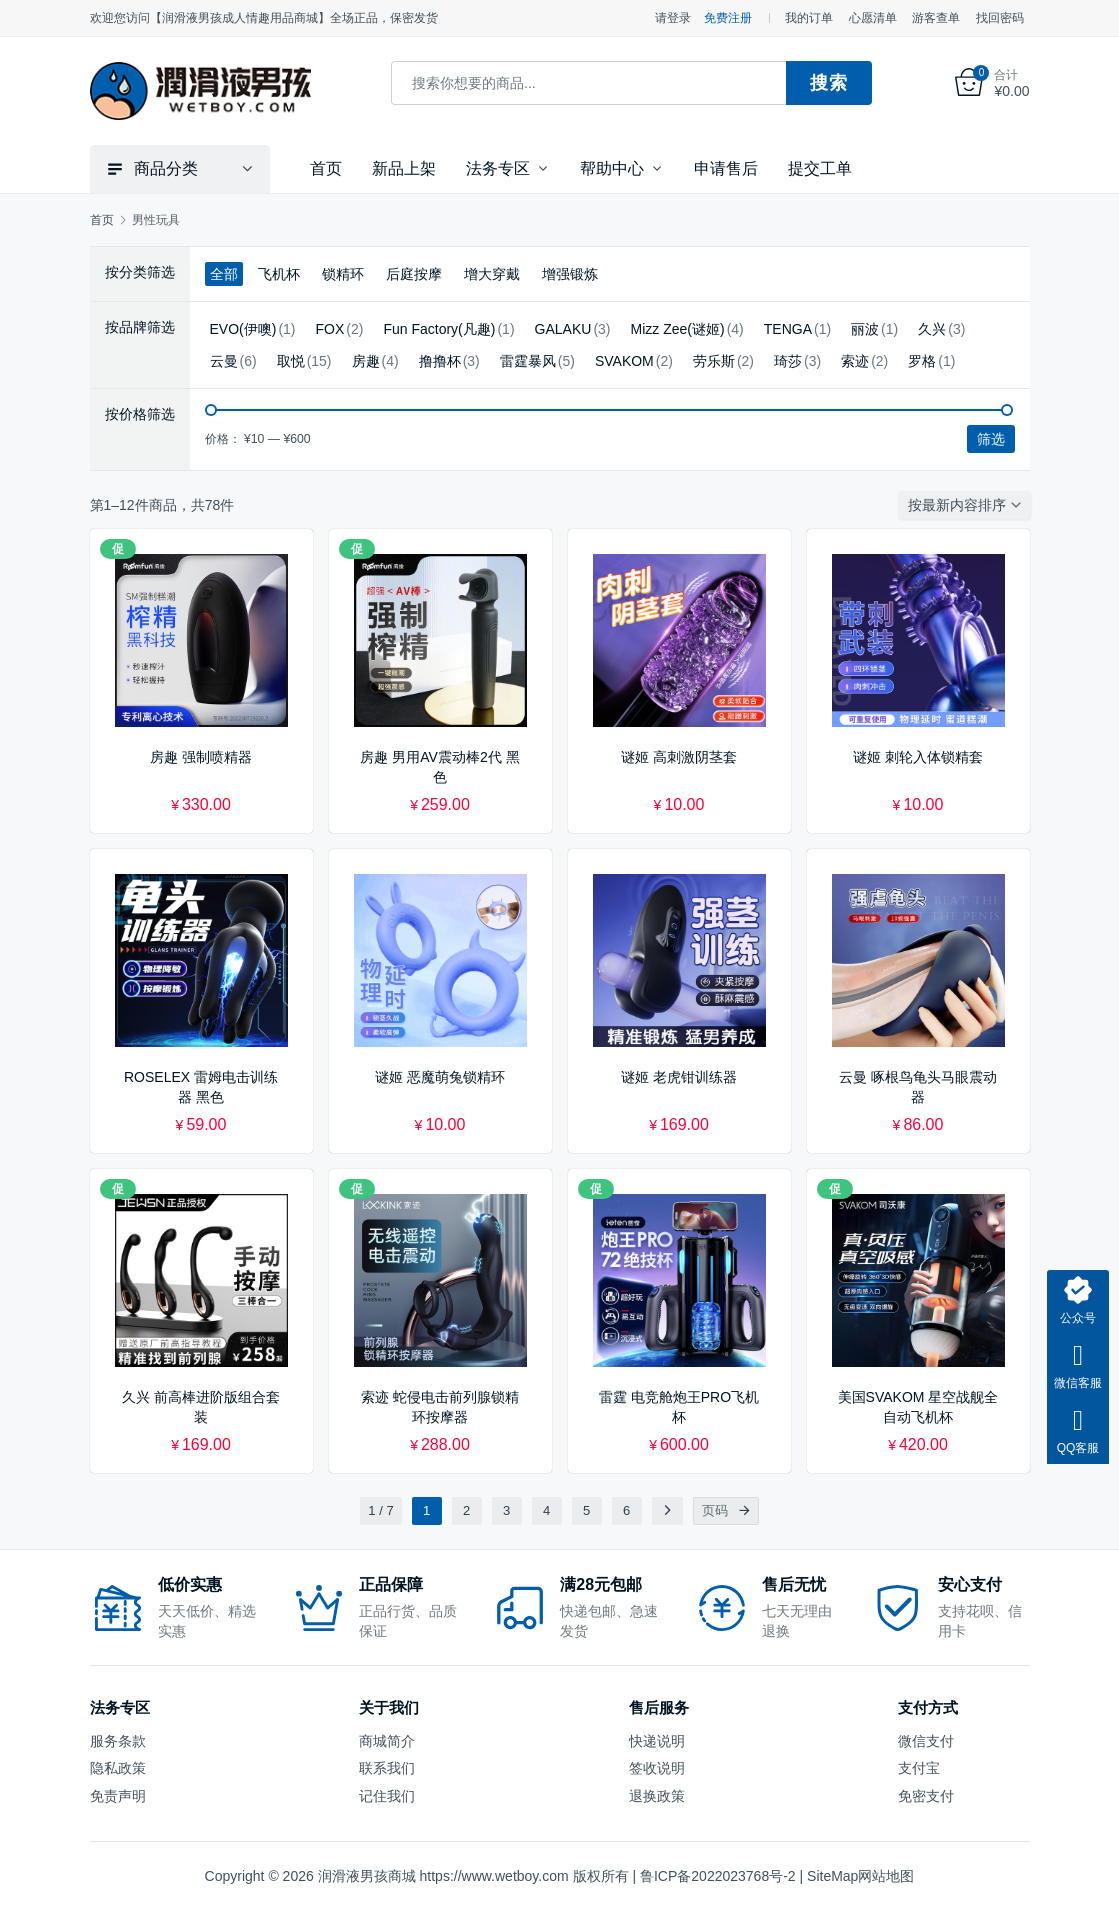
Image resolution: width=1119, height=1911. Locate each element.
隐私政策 (118, 1768)
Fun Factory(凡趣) (439, 329)
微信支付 (926, 1741)
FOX (330, 329)
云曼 (224, 361)
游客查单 (936, 18)
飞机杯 (279, 274)
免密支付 (926, 1795)
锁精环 (343, 274)
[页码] (745, 1511)
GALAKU (563, 329)
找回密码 (1000, 18)
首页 (326, 168)
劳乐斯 (714, 361)
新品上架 (404, 168)
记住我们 (387, 1795)
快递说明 (657, 1741)
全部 (224, 274)
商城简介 (387, 1741)
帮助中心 (612, 168)
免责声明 (118, 1795)
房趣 (366, 361)
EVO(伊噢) (243, 329)
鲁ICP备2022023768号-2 (718, 1876)
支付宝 (919, 1768)
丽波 (865, 329)
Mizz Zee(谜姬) (678, 329)
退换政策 (657, 1795)
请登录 (673, 18)
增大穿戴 (492, 274)
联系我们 (387, 1768)
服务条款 (118, 1741)
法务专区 (498, 168)
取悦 (291, 361)
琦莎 (788, 361)
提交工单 (820, 168)
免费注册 (728, 18)
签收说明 (657, 1768)
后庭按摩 (414, 274)
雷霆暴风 (528, 361)
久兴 (932, 329)
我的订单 (809, 18)
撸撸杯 (440, 361)
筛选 (991, 439)
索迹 (855, 361)
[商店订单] (969, 505)
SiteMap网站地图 (860, 1876)
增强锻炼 (570, 274)
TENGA (788, 329)
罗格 (922, 361)
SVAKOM (624, 361)
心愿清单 (873, 18)
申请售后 (726, 168)
